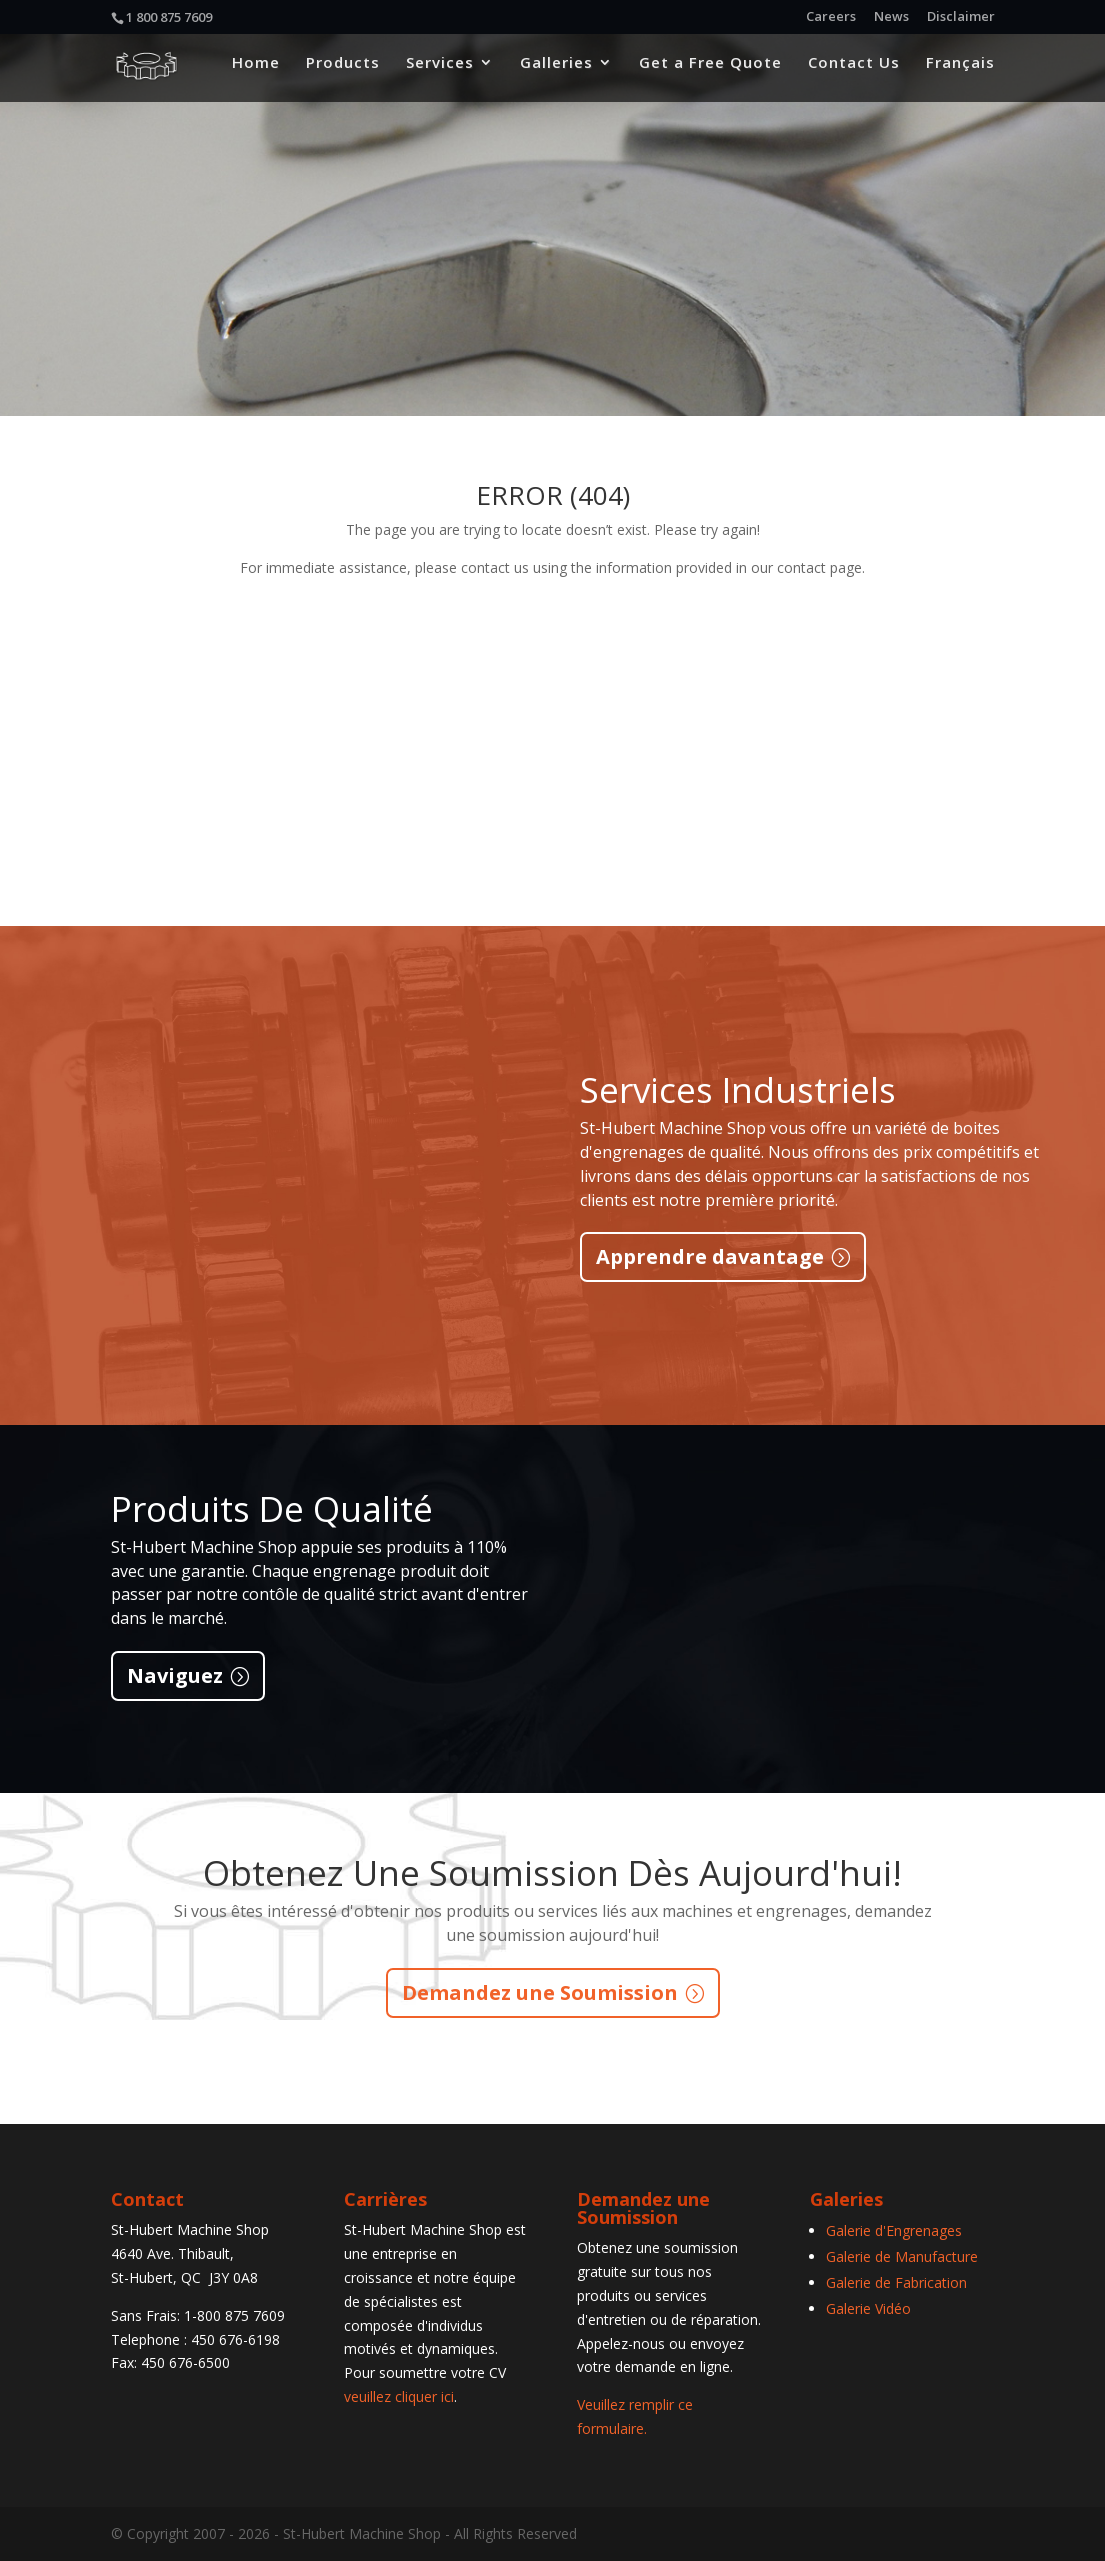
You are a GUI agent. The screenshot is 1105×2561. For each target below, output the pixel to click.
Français (960, 71)
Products (343, 71)
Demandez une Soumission (540, 1992)
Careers (831, 17)
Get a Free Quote (710, 71)
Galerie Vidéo (868, 2308)
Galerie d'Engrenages (894, 2230)
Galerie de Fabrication (896, 2282)
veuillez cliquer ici (399, 2396)
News (891, 17)
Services (440, 71)
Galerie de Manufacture (902, 2256)
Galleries (556, 71)
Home (256, 71)
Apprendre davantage (710, 1256)
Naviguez (175, 1675)
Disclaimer (961, 17)
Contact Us (854, 71)
